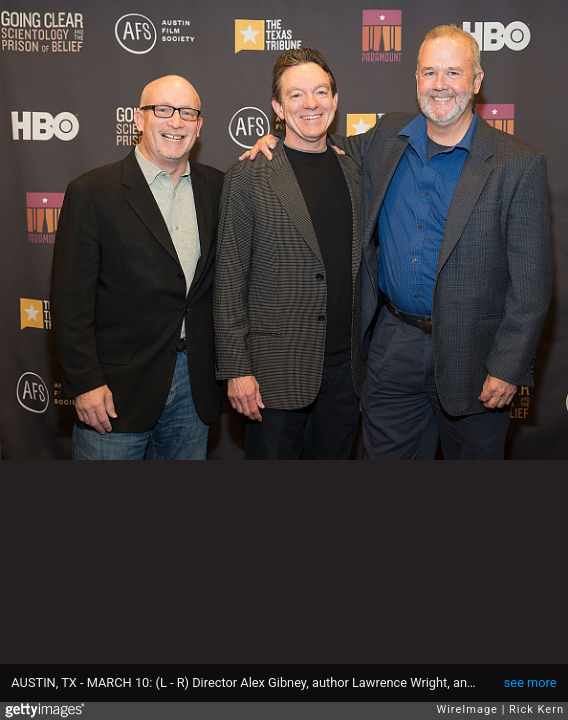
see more (530, 682)
